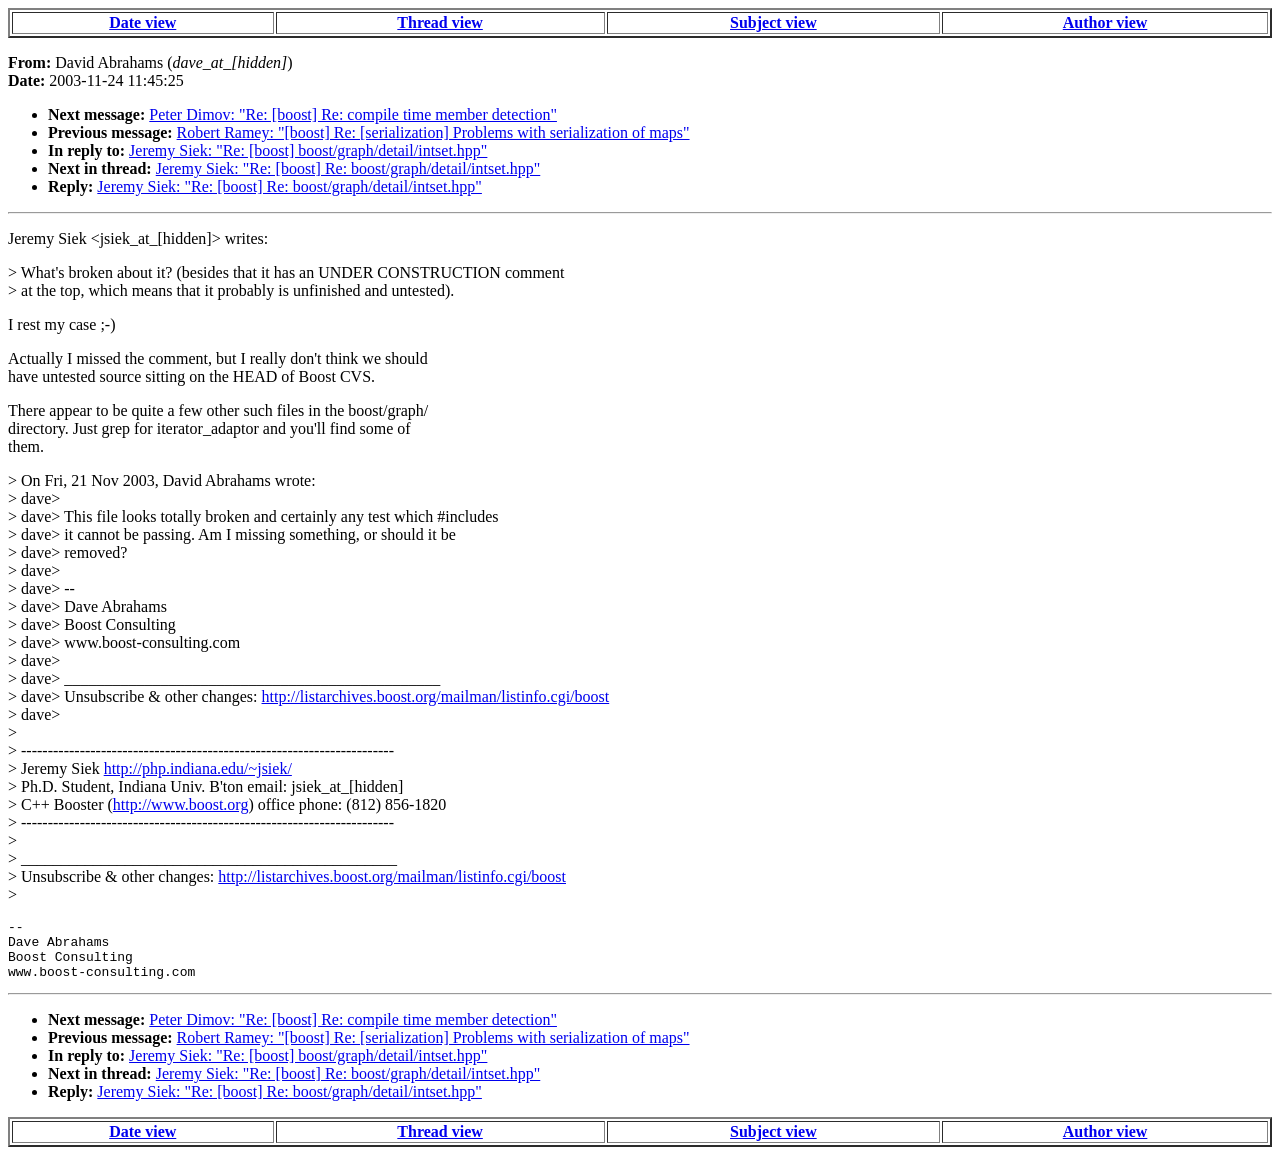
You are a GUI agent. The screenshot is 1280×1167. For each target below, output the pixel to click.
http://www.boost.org (181, 804)
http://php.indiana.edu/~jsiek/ (198, 768)
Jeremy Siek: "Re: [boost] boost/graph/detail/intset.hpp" (308, 150)
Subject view (773, 22)
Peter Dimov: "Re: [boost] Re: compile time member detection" (353, 114)
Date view (142, 22)
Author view (1105, 22)
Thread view (439, 22)
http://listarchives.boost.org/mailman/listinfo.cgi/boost (436, 696)
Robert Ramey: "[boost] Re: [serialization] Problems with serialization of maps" (433, 132)
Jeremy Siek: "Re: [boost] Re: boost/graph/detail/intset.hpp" (348, 168)
